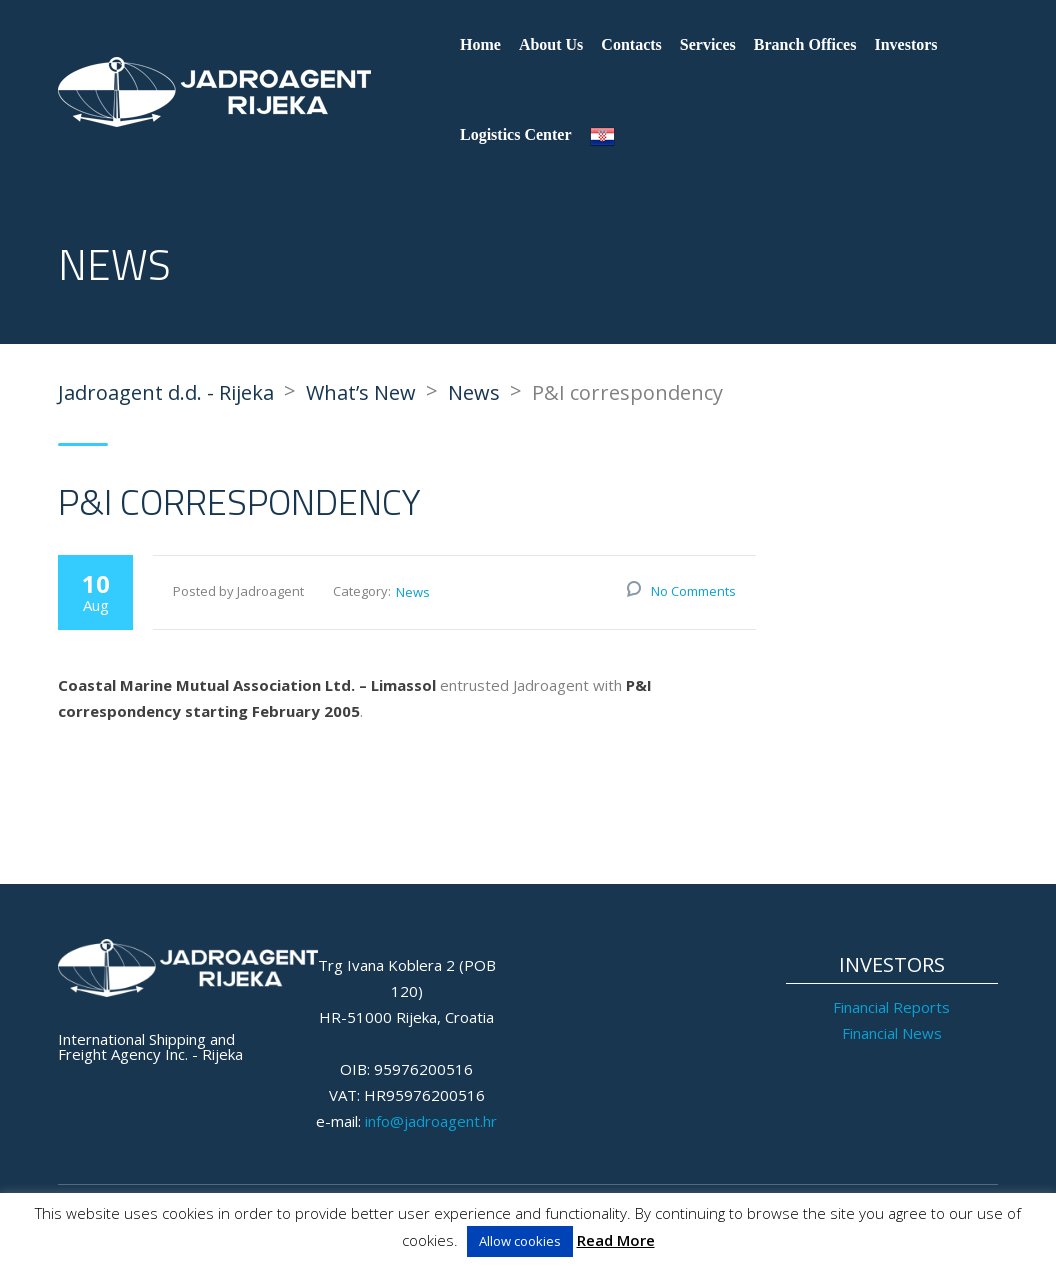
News (413, 592)
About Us (551, 44)
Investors (905, 44)
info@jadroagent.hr (431, 1121)
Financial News (892, 1033)
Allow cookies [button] (520, 1241)
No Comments (693, 591)
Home (480, 44)
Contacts (631, 44)
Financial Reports (891, 1007)
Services (708, 44)
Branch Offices (805, 44)
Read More (616, 1240)
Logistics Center (516, 134)
